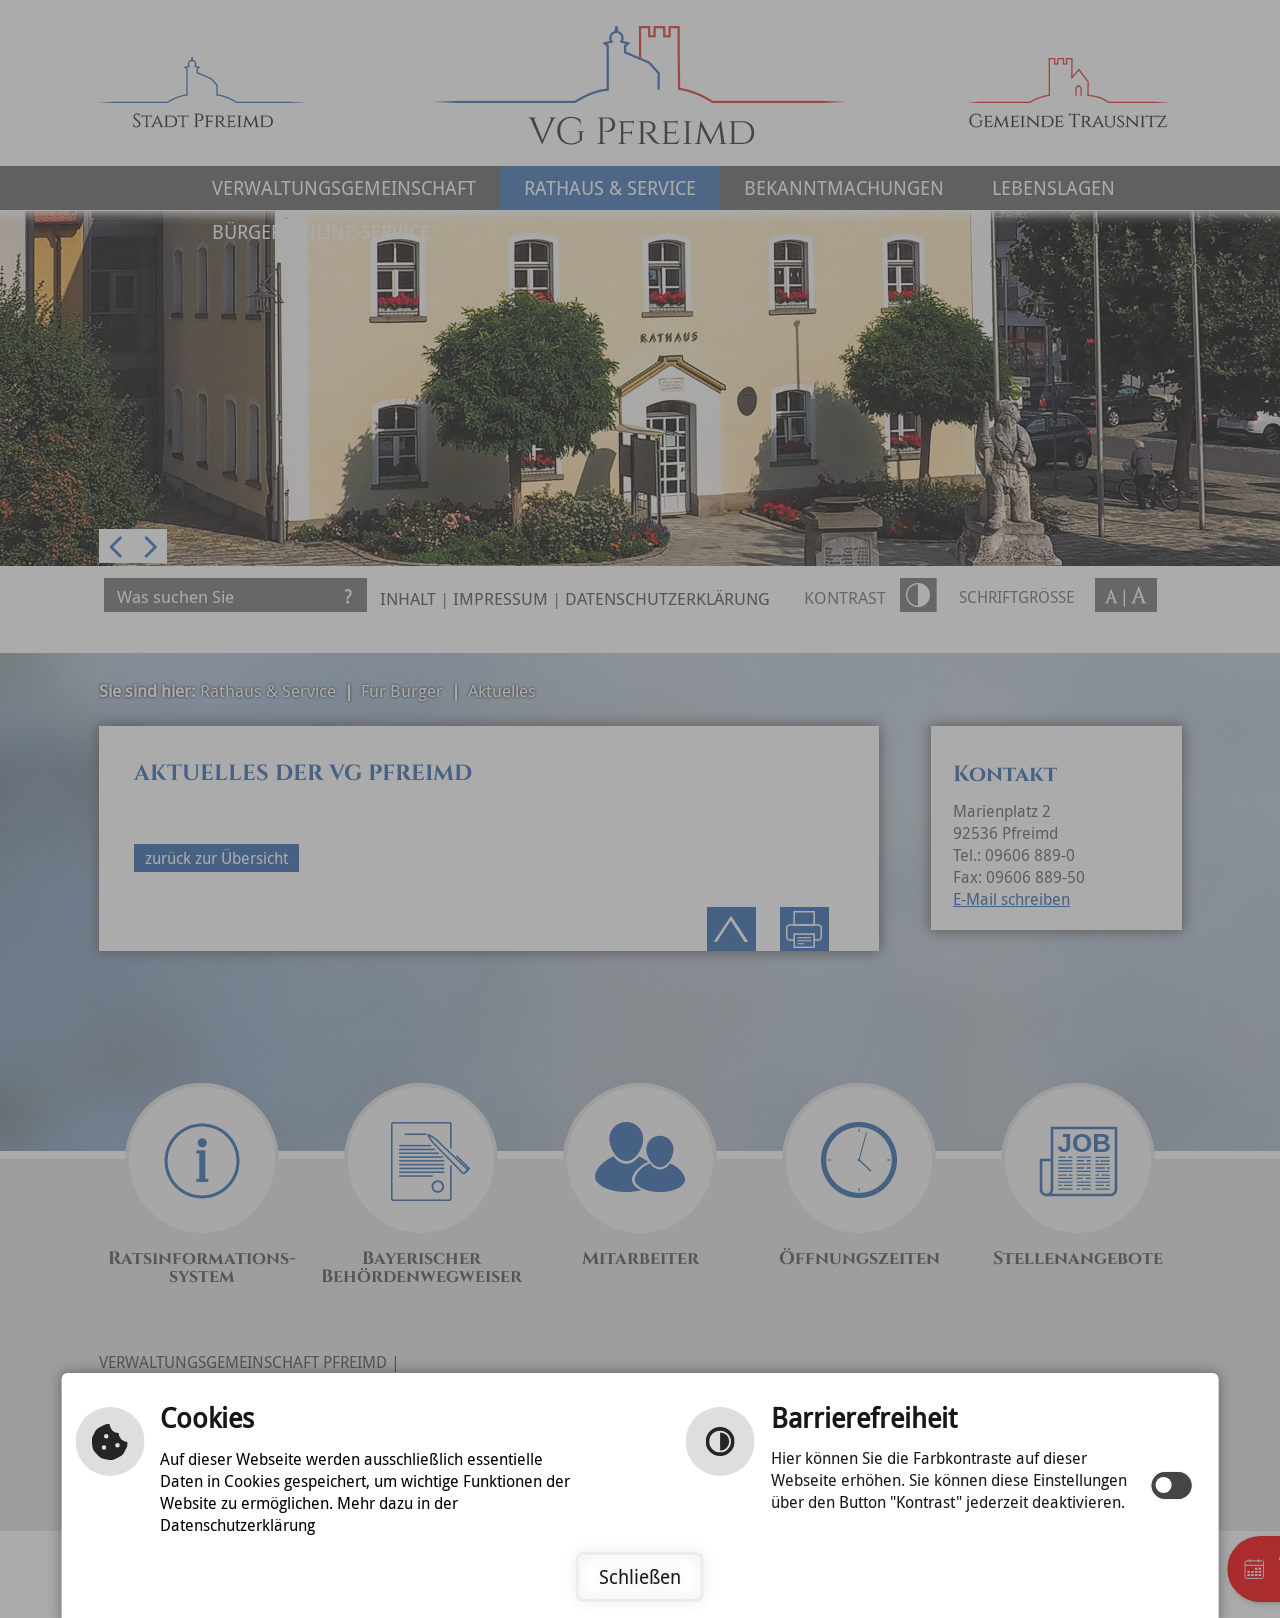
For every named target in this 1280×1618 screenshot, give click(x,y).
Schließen (640, 1577)
